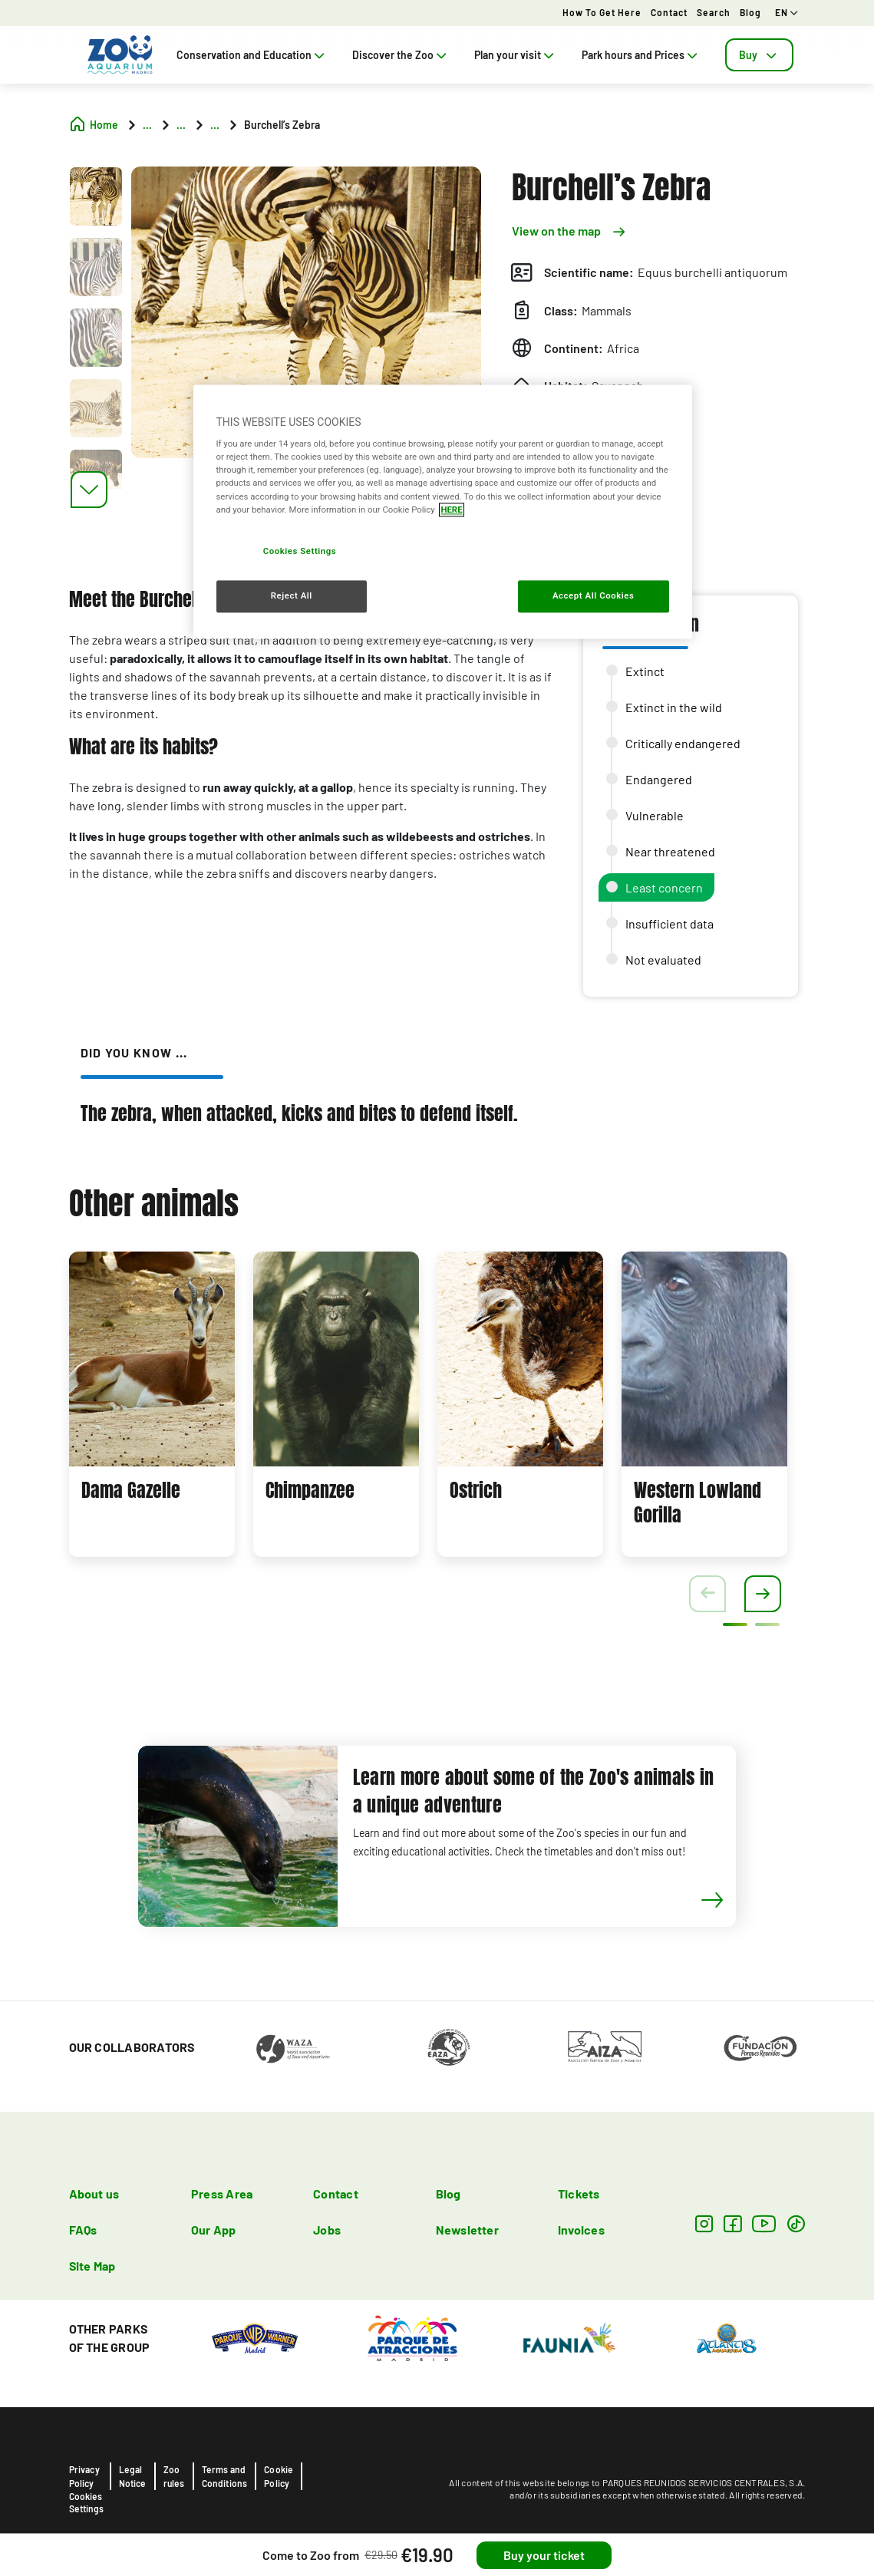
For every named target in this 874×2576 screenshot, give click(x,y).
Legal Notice (133, 2476)
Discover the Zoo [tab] (401, 55)
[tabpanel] (152, 1404)
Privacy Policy (84, 2476)
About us (94, 2193)
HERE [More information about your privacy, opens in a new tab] (451, 509)
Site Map (92, 2265)
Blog (750, 12)
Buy (759, 55)
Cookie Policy (278, 2476)
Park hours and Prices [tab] (641, 55)
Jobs (327, 2229)
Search (714, 12)
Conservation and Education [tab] (252, 55)
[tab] (759, 55)
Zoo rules (174, 2476)
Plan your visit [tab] (515, 55)
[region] (442, 511)
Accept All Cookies (593, 595)
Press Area (221, 2193)
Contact (669, 12)
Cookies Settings (86, 2502)
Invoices (581, 2229)
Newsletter (467, 2229)
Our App (213, 2229)
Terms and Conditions (225, 2476)
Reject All (291, 595)
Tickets (579, 2193)
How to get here (601, 12)
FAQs (83, 2229)
